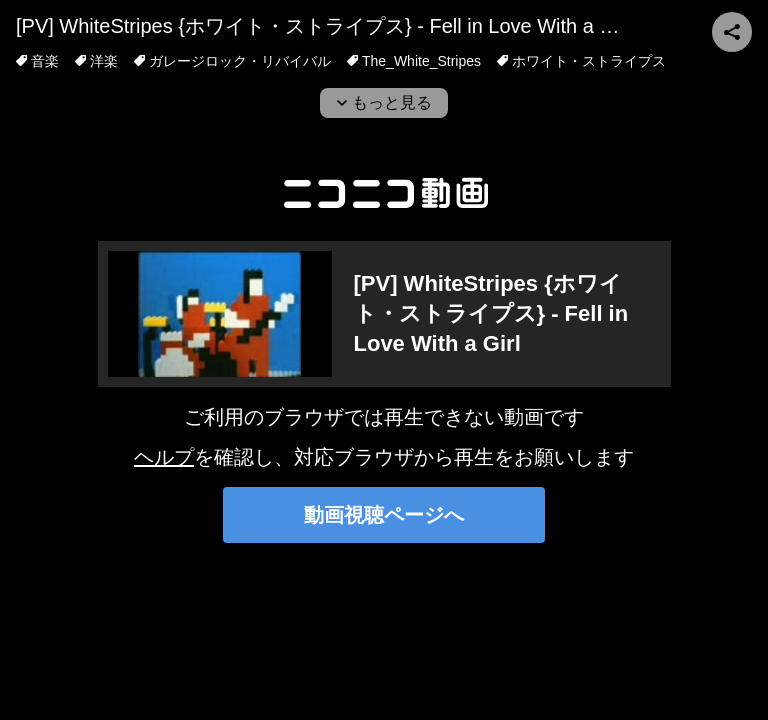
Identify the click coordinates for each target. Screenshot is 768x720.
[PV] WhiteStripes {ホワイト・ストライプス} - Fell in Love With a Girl (323, 26)
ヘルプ (164, 457)
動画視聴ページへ (384, 515)
